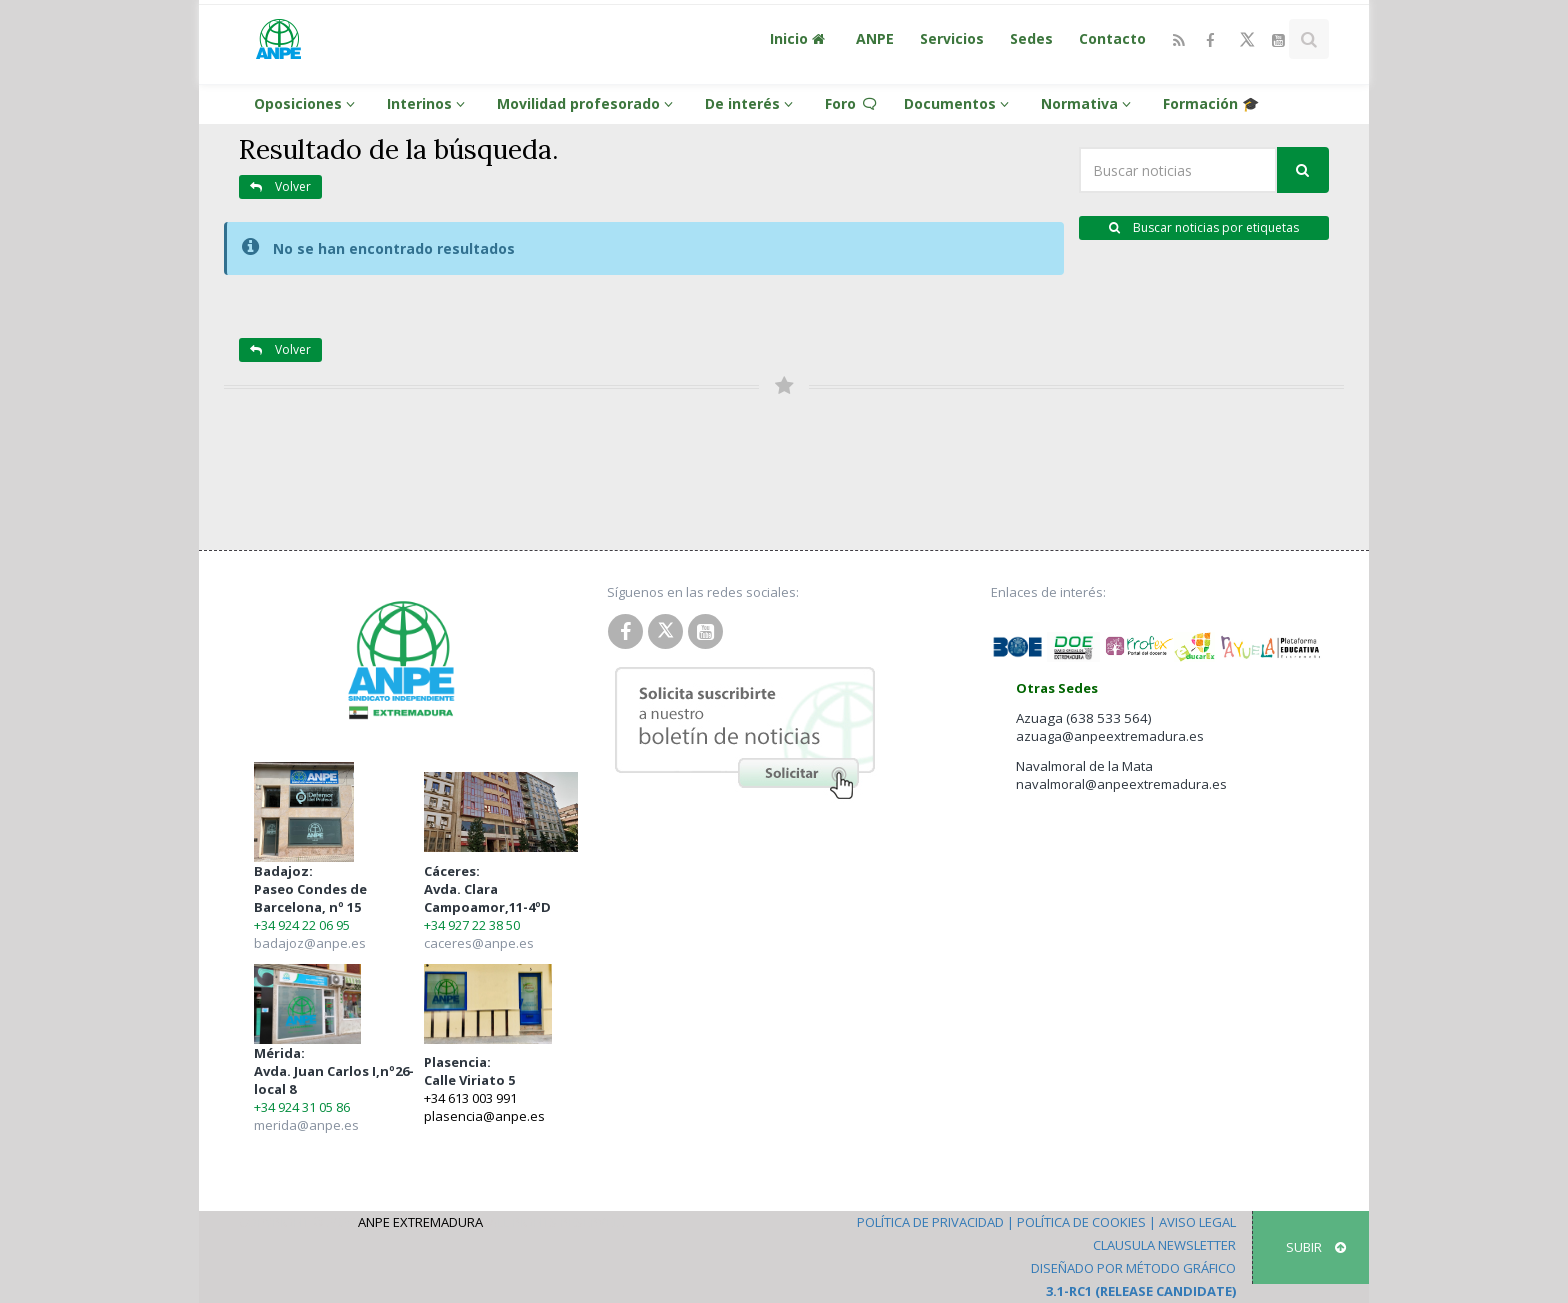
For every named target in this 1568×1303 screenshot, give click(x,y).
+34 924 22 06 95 (302, 925)
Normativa (1089, 103)
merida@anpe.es (306, 1125)
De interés (752, 103)
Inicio (800, 38)
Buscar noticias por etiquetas (1204, 227)
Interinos (429, 103)
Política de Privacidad (930, 1222)
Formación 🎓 (1211, 103)
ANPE (875, 38)
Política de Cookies (1081, 1222)
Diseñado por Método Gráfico (1133, 1268)
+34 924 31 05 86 (302, 1107)
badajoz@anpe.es (310, 943)
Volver (280, 186)
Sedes (1031, 38)
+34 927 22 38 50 (472, 925)
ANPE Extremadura (420, 1222)
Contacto (1112, 38)
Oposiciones (307, 103)
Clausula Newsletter (1164, 1245)
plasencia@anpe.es (484, 1116)
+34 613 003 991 (470, 1098)
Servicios (952, 38)
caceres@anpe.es (479, 943)
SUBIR (1316, 1247)
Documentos (959, 103)
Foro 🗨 (851, 103)
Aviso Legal (1197, 1222)
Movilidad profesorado (588, 103)
